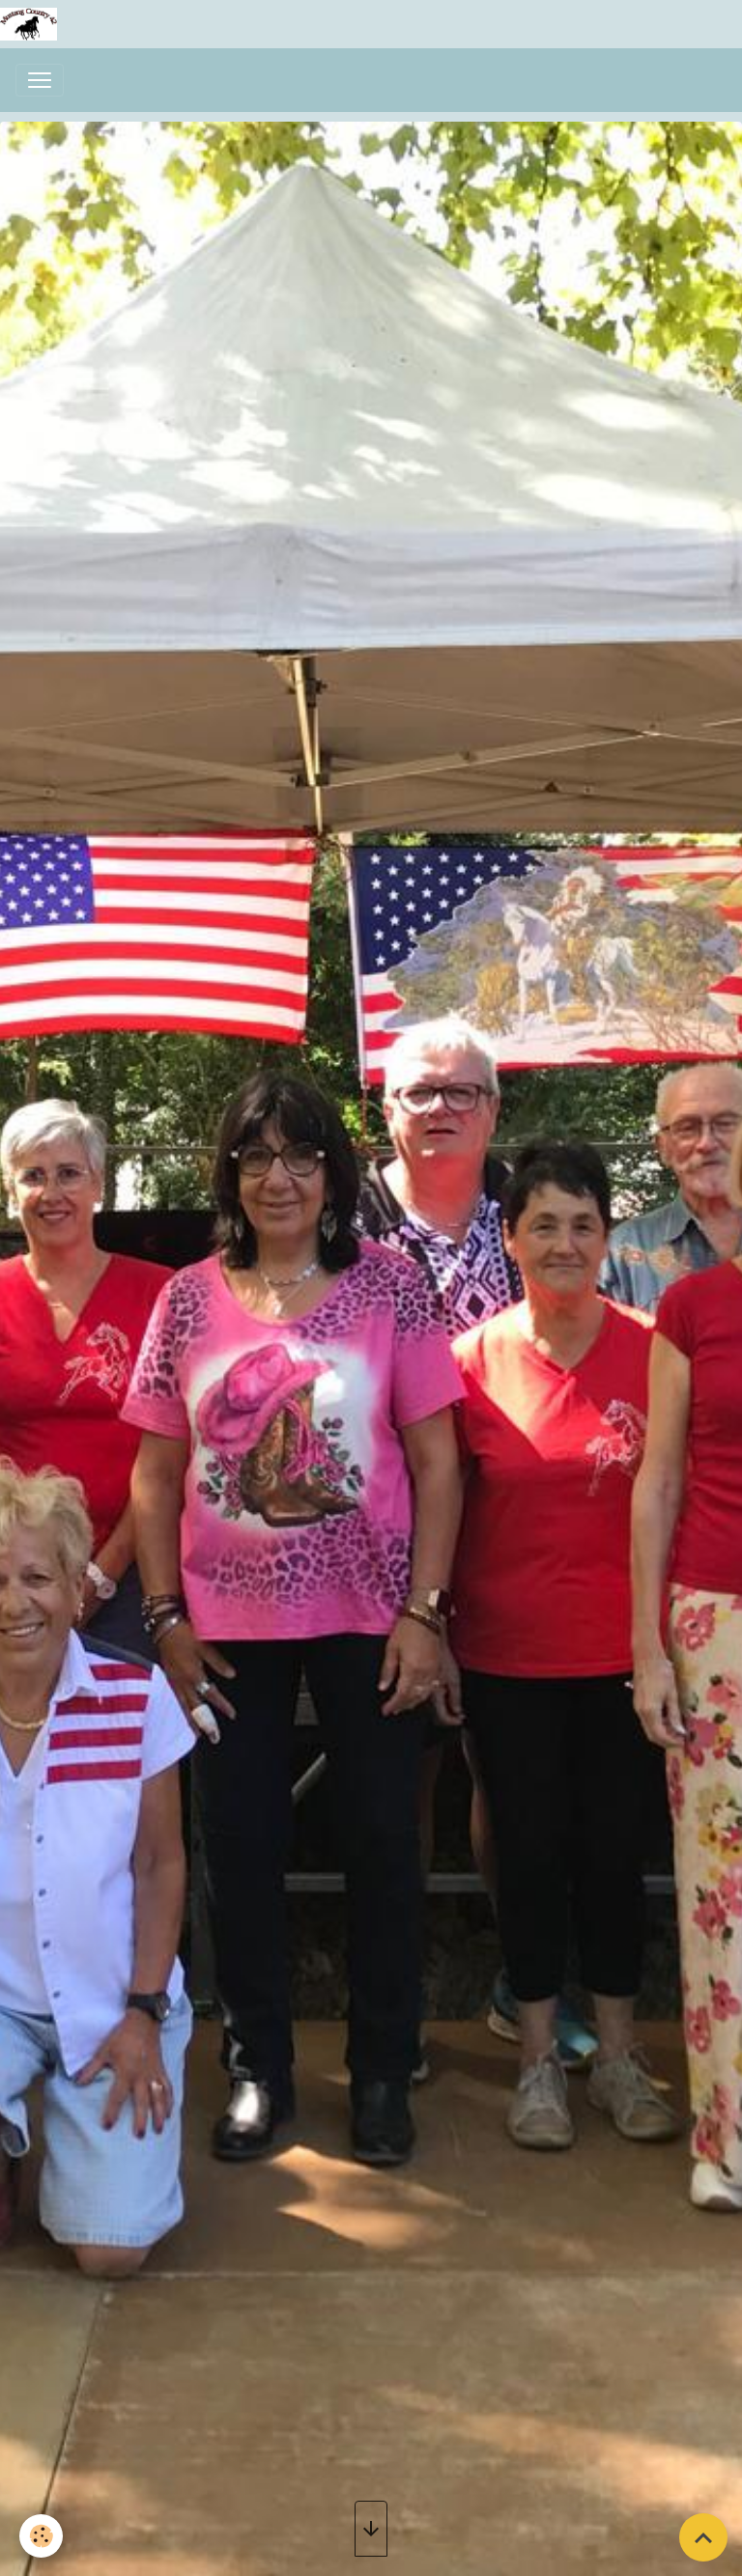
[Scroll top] (703, 2537)
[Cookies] (41, 2536)
